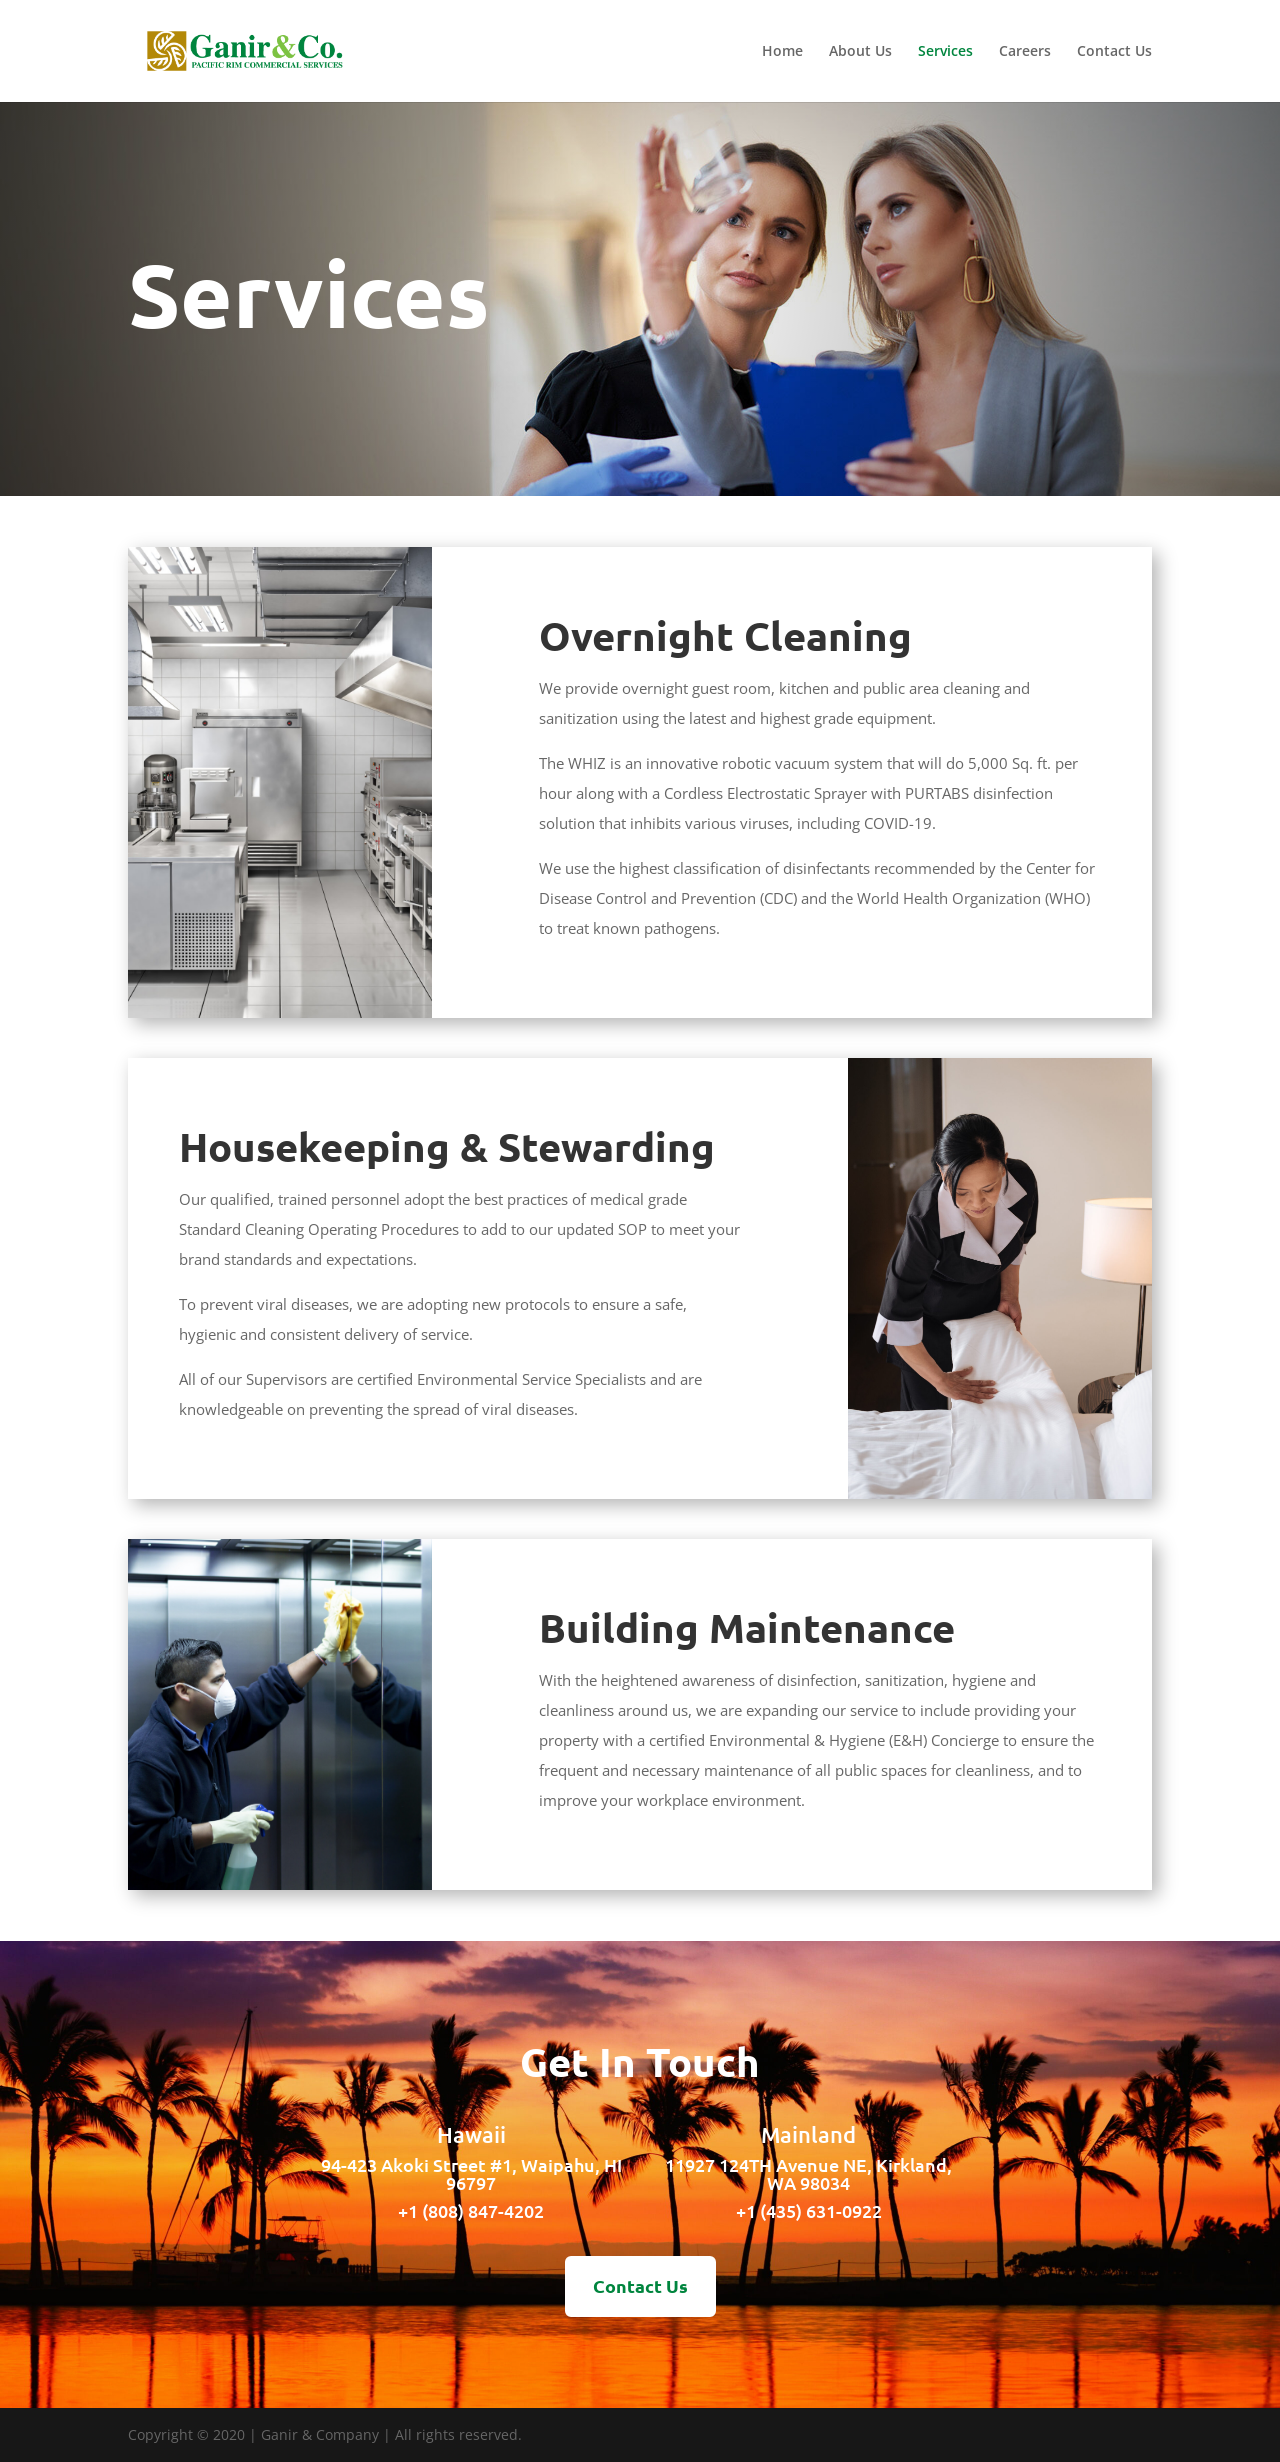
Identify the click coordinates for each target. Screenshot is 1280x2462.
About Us (860, 52)
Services (945, 52)
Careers (1025, 52)
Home (782, 52)
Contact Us (1114, 52)
